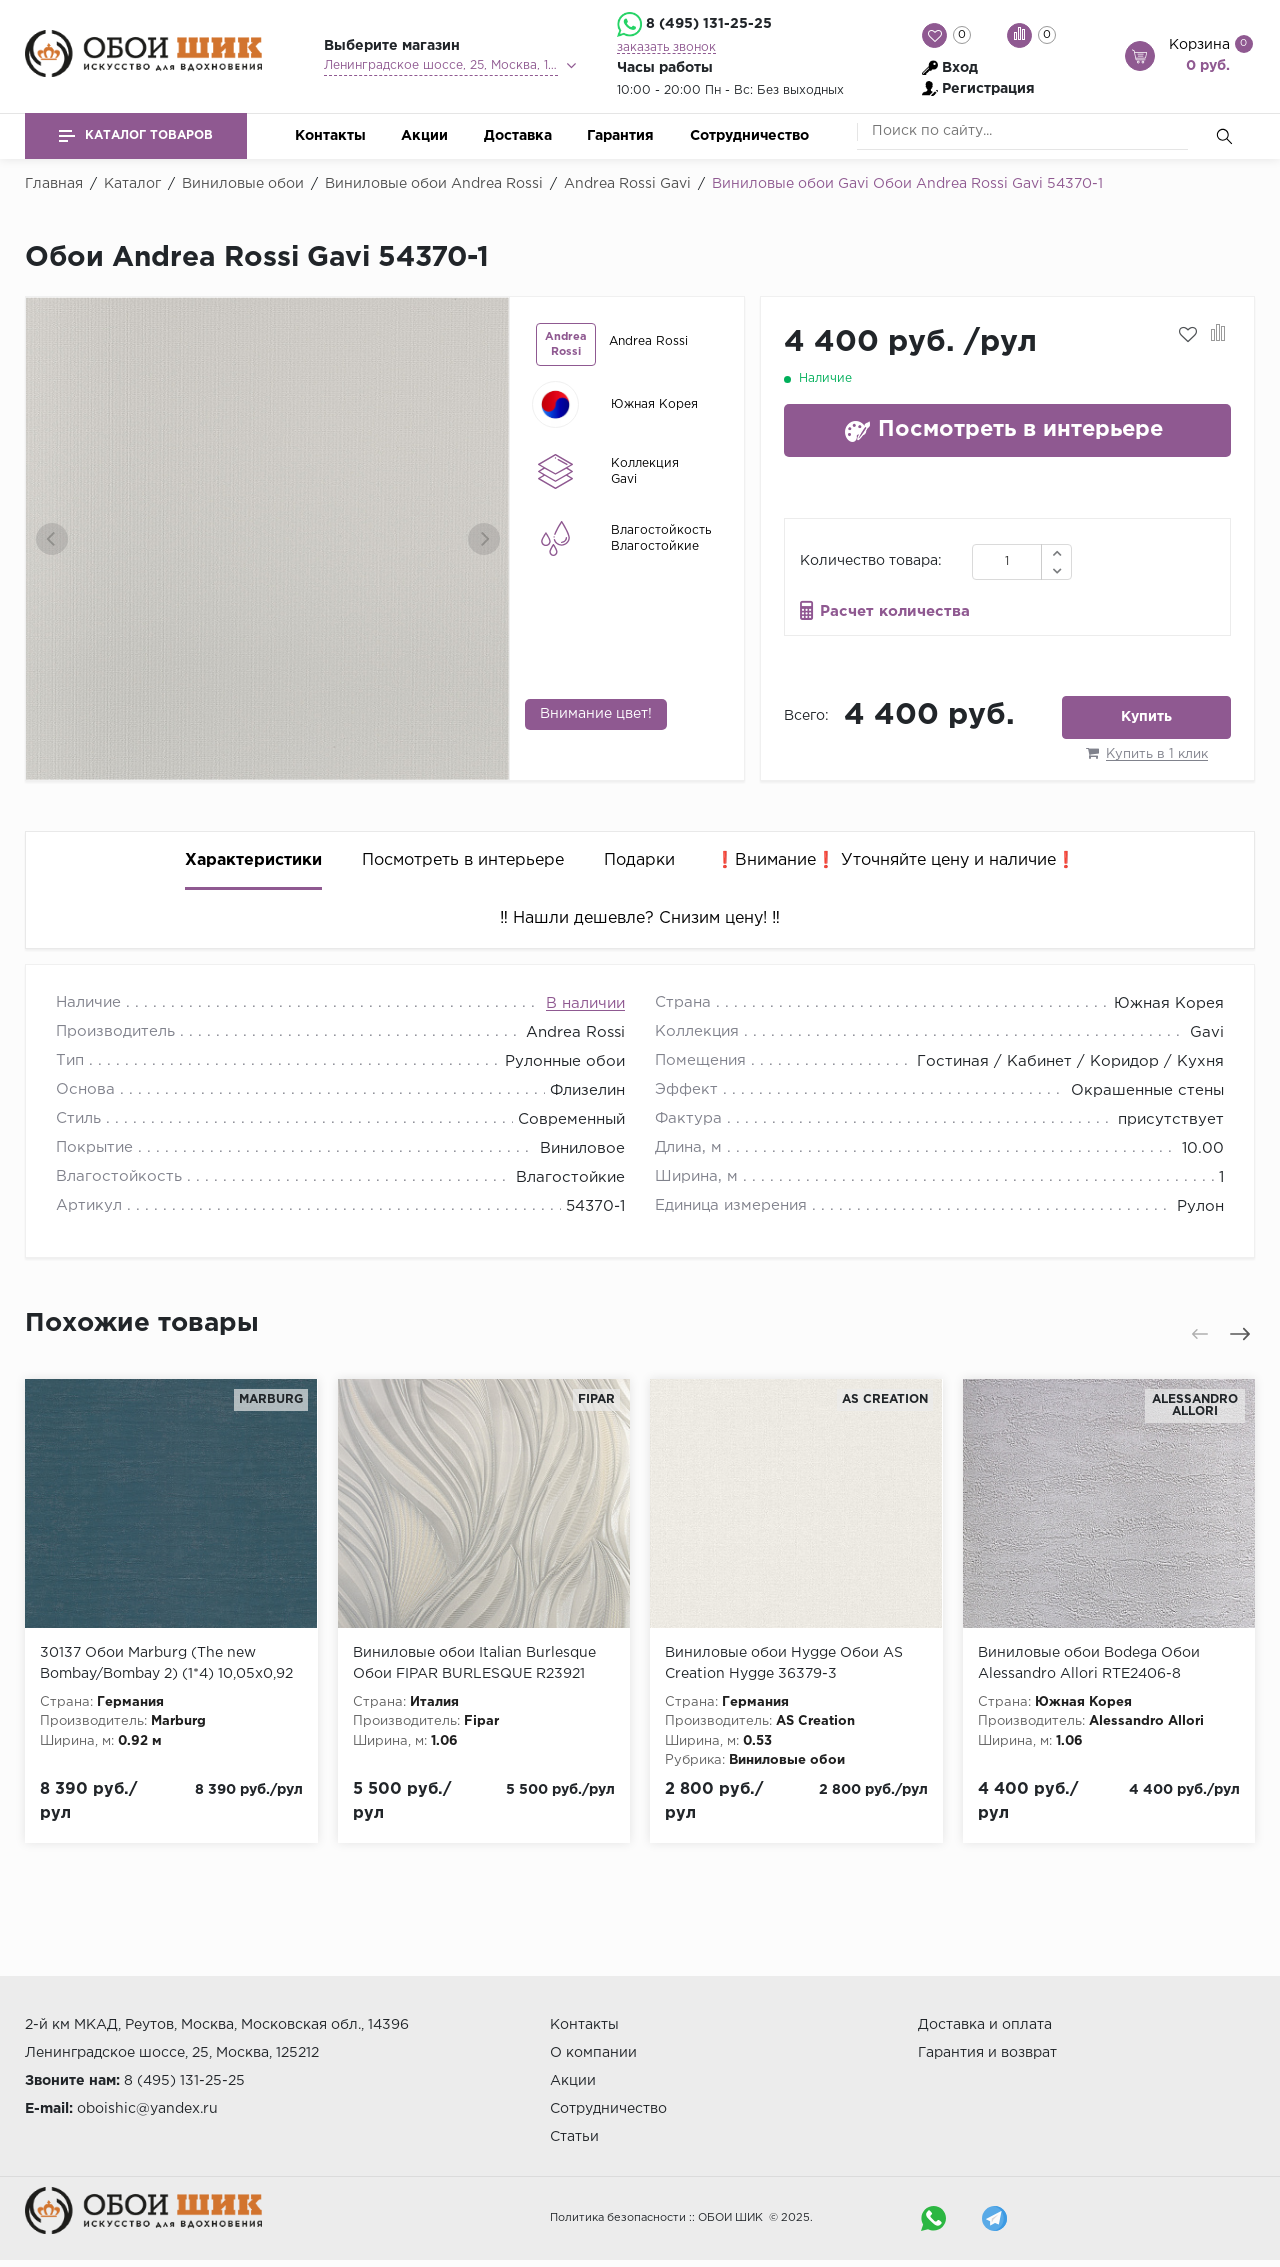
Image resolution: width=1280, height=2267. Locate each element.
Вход (960, 68)
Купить (1146, 717)
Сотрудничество (749, 136)
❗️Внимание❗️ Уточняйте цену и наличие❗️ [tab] (895, 860)
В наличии (585, 1003)
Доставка (518, 136)
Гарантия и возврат (987, 2053)
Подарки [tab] (639, 860)
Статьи (574, 2137)
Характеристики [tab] (253, 860)
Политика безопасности (618, 2218)
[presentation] (52, 539)
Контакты (330, 136)
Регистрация (988, 89)
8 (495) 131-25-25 (709, 24)
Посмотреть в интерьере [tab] (463, 860)
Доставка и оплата (985, 2025)
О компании (593, 2053)
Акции (424, 136)
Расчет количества (895, 611)
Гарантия (620, 136)
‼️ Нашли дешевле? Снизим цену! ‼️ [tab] (640, 918)
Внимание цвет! (596, 714)
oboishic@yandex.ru (147, 2109)
